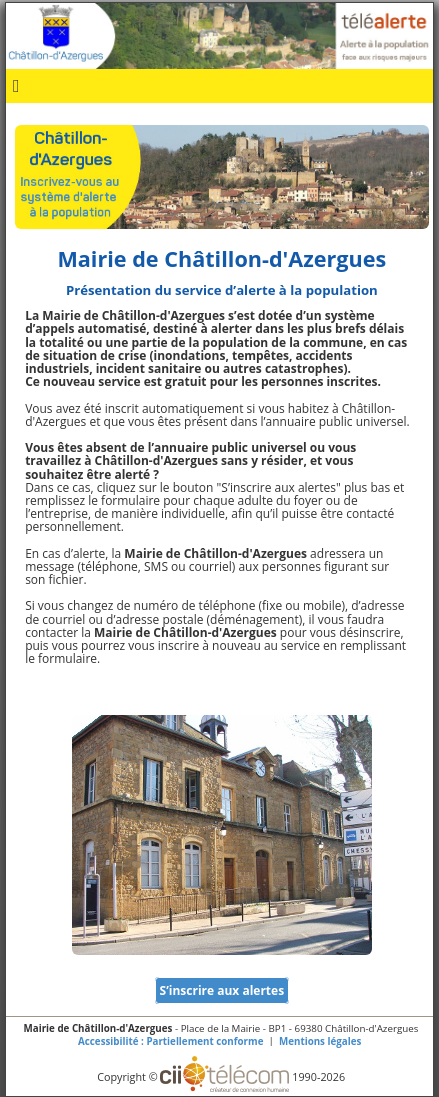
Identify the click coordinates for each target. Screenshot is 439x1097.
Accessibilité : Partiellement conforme (170, 1040)
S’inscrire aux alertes (222, 990)
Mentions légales (320, 1040)
